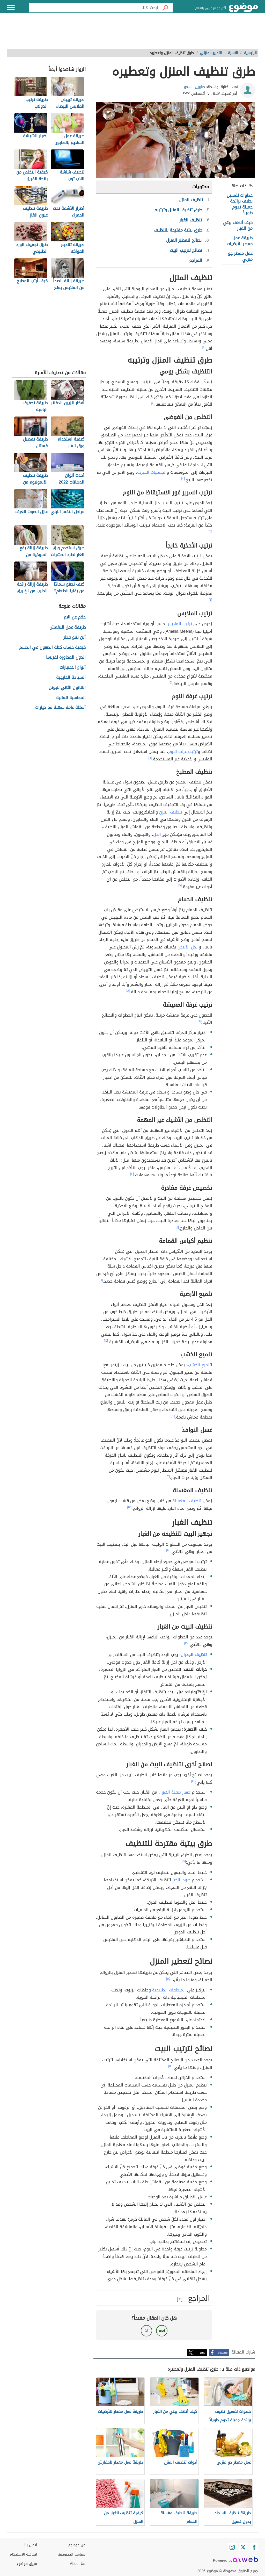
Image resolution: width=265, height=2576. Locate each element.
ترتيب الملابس (179, 624)
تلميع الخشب (199, 1365)
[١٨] (168, 1979)
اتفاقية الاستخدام (23, 2554)
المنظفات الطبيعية (169, 1990)
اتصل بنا (30, 2545)
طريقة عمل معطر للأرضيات (240, 241)
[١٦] (193, 1781)
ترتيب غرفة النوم (183, 751)
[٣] (183, 478)
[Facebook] (254, 2547)
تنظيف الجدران (194, 1655)
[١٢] (106, 1340)
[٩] (199, 1021)
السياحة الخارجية (71, 677)
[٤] (210, 599)
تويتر (202, 2352)
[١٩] (170, 2066)
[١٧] (184, 1861)
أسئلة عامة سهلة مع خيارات (60, 707)
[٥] (170, 682)
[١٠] (132, 1174)
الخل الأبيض (188, 947)
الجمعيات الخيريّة (152, 472)
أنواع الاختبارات (73, 667)
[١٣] (168, 1476)
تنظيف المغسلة (186, 1501)
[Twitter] (243, 2547)
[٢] (152, 403)
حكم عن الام (75, 617)
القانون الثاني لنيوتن (67, 688)
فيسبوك (222, 2352)
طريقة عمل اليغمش (67, 627)
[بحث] (165, 7)
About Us (77, 2563)
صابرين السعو (194, 86)
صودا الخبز (181, 1880)
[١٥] (186, 1643)
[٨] (128, 991)
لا (146, 2331)
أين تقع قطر (74, 637)
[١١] (177, 1227)
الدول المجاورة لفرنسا (66, 657)
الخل (157, 834)
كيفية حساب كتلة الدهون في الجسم (52, 647)
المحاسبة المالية (71, 698)
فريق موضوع (27, 2563)
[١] (203, 347)
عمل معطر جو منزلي (240, 256)
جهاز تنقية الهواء (174, 1792)
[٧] (180, 885)
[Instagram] (232, 2547)
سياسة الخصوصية (71, 2554)
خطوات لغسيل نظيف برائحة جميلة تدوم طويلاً (240, 204)
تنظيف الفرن (170, 812)
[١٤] (168, 1550)
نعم (161, 2331)
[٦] (150, 758)
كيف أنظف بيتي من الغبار (238, 225)
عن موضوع (76, 2545)
